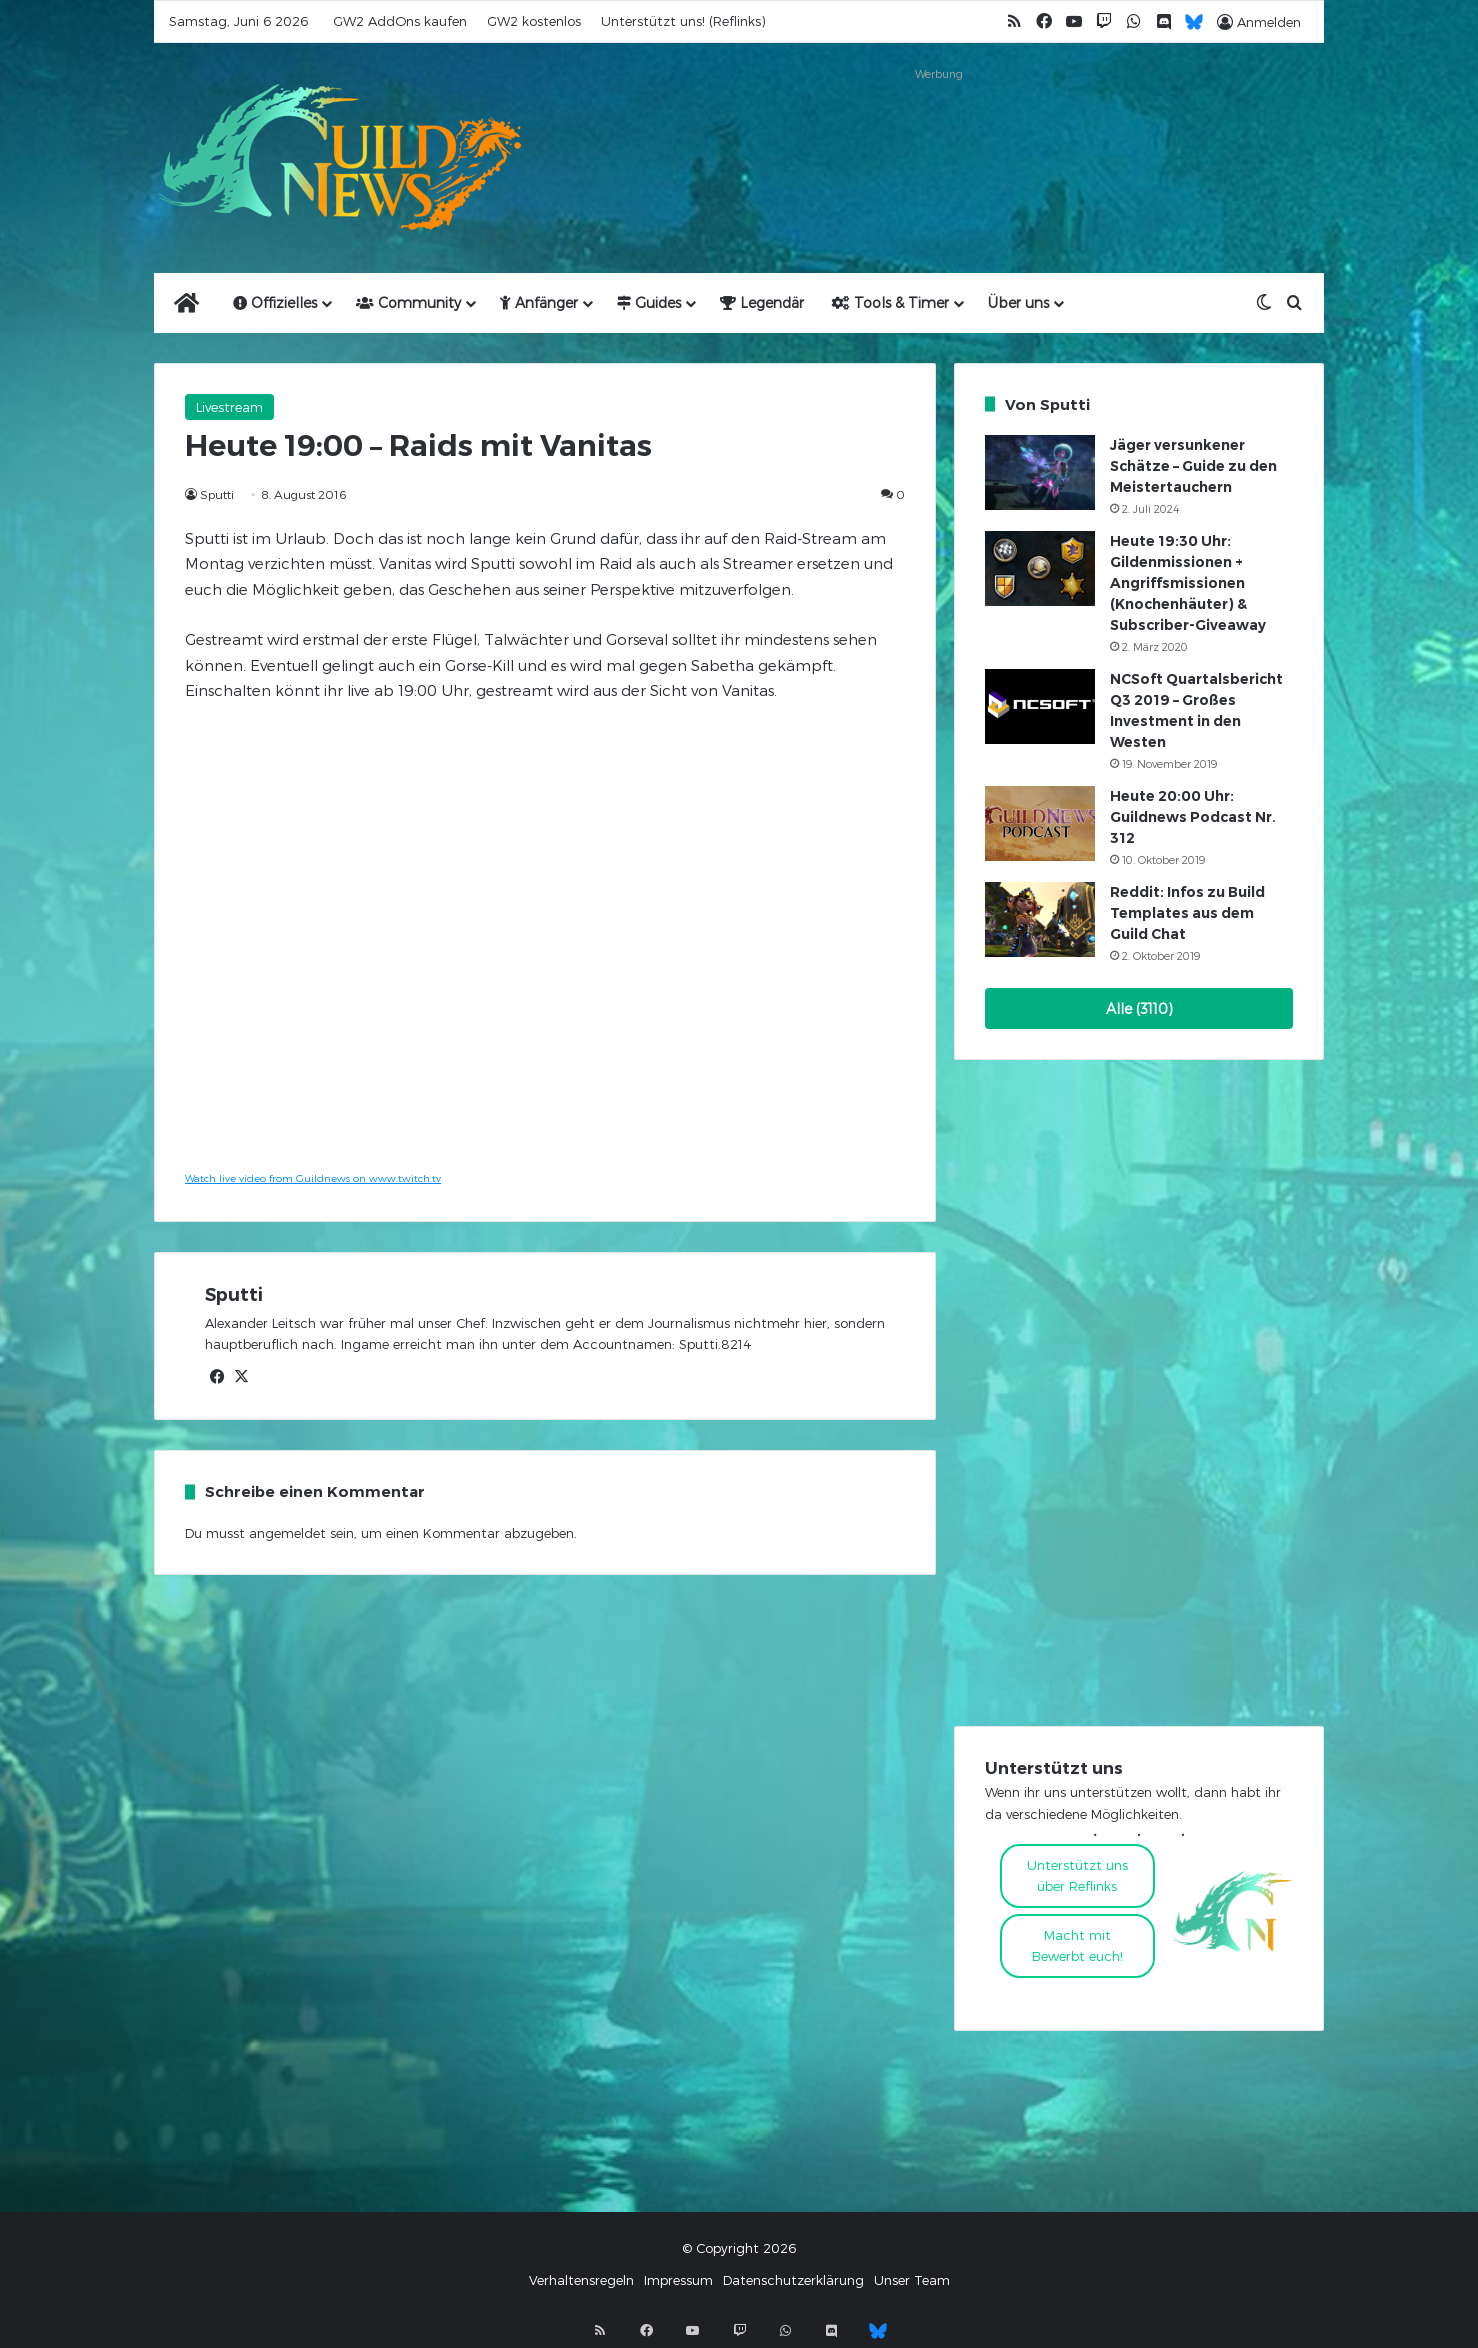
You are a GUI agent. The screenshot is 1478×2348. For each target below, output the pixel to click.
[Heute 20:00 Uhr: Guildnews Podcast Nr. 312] (1040, 823)
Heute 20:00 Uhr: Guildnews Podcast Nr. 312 (1193, 817)
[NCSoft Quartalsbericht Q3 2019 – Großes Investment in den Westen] (1040, 706)
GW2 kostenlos (534, 21)
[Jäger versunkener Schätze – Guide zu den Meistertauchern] (1040, 472)
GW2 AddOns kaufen (400, 21)
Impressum (678, 2280)
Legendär (762, 302)
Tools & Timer (890, 302)
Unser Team (912, 2280)
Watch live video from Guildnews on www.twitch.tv (313, 1178)
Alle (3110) (1139, 1008)
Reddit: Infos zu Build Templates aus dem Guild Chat (1187, 913)
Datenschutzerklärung (793, 2280)
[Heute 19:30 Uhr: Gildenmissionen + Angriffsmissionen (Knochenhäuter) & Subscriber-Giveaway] (1040, 568)
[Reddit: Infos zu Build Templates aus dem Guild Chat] (1040, 919)
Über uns (1018, 302)
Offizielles (275, 302)
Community (408, 302)
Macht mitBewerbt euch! (1077, 1945)
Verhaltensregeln (581, 2280)
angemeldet (287, 1533)
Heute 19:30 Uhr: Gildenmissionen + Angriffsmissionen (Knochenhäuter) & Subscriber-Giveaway (1188, 583)
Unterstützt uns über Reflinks (1077, 1875)
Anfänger (539, 302)
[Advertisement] (939, 132)
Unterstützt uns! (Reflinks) (683, 21)
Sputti (217, 494)
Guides (649, 302)
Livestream (229, 407)
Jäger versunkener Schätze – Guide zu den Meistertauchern (1193, 466)
